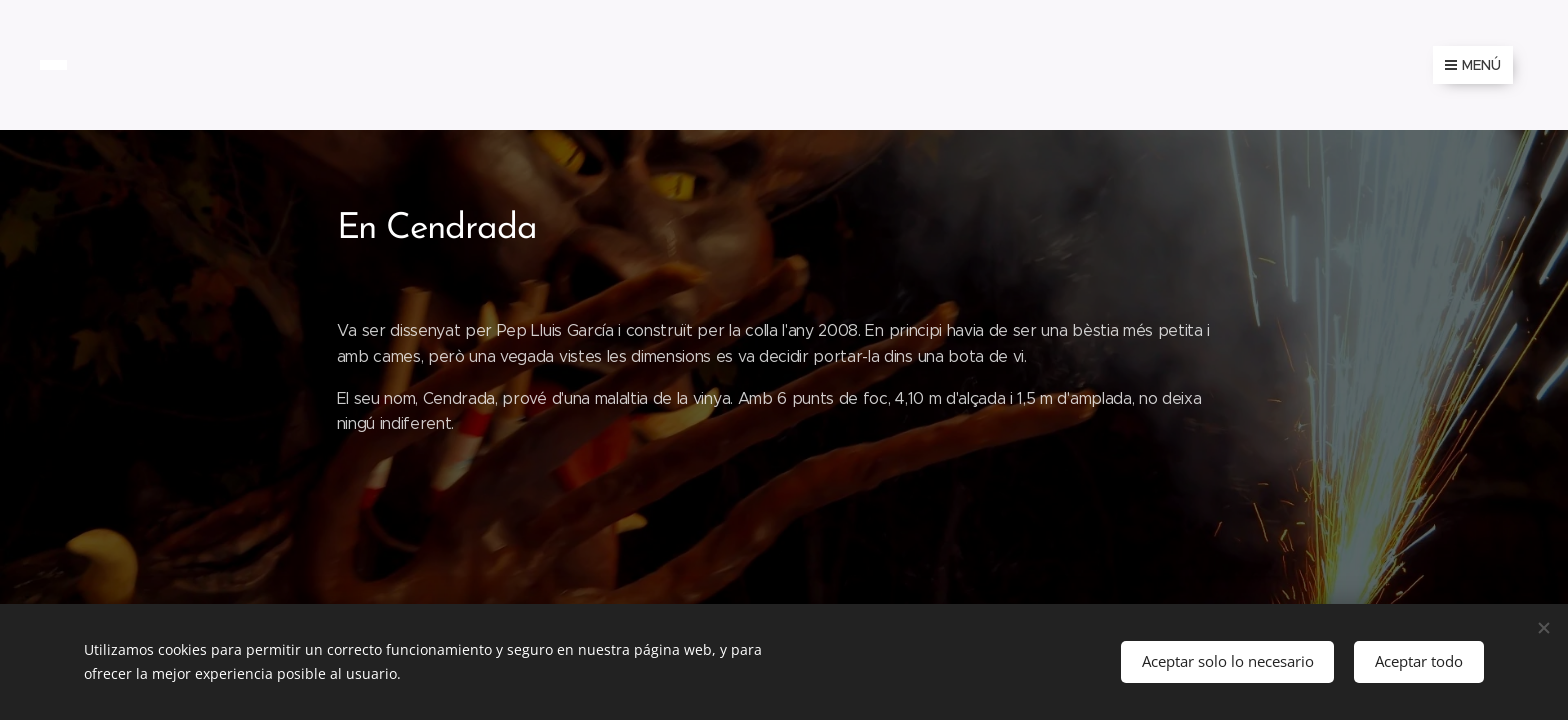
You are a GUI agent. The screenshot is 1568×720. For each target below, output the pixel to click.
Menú (1473, 65)
